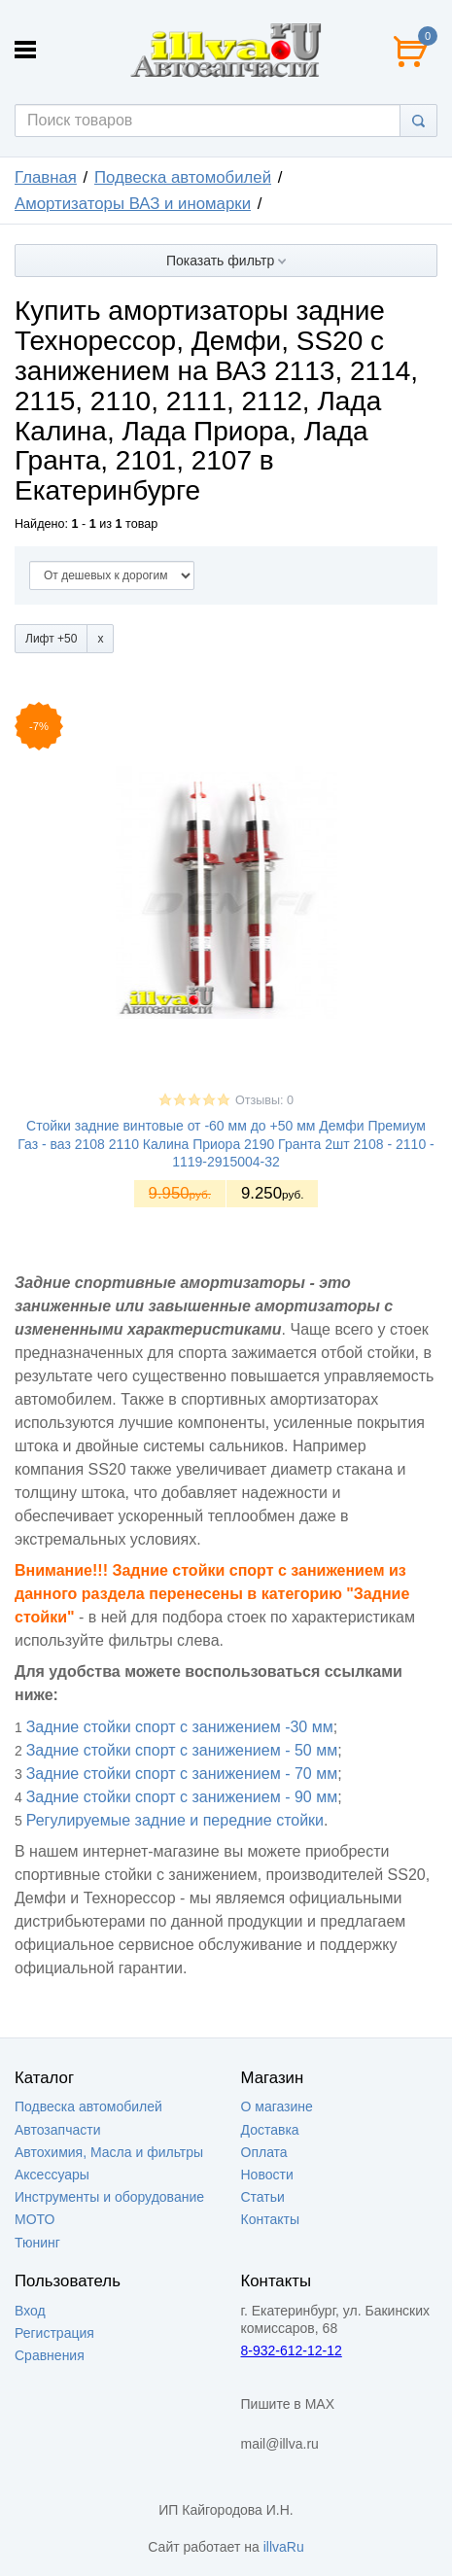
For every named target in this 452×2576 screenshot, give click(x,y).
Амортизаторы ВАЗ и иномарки (133, 203)
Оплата (264, 2152)
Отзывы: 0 (264, 1100)
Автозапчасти (57, 2130)
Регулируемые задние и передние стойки (175, 1820)
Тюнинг (37, 2242)
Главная (46, 177)
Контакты (270, 2219)
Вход (30, 2310)
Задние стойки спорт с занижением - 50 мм (181, 1750)
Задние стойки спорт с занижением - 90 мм (181, 1797)
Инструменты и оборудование (109, 2197)
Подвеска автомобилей (182, 177)
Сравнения (50, 2355)
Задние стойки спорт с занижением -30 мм (179, 1727)
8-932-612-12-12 (291, 2350)
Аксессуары (52, 2174)
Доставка (270, 2130)
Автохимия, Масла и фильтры (109, 2152)
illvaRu (283, 2547)
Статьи (263, 2197)
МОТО (34, 2219)
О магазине (277, 2106)
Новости (267, 2174)
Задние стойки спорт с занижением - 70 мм (181, 1773)
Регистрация (54, 2333)
